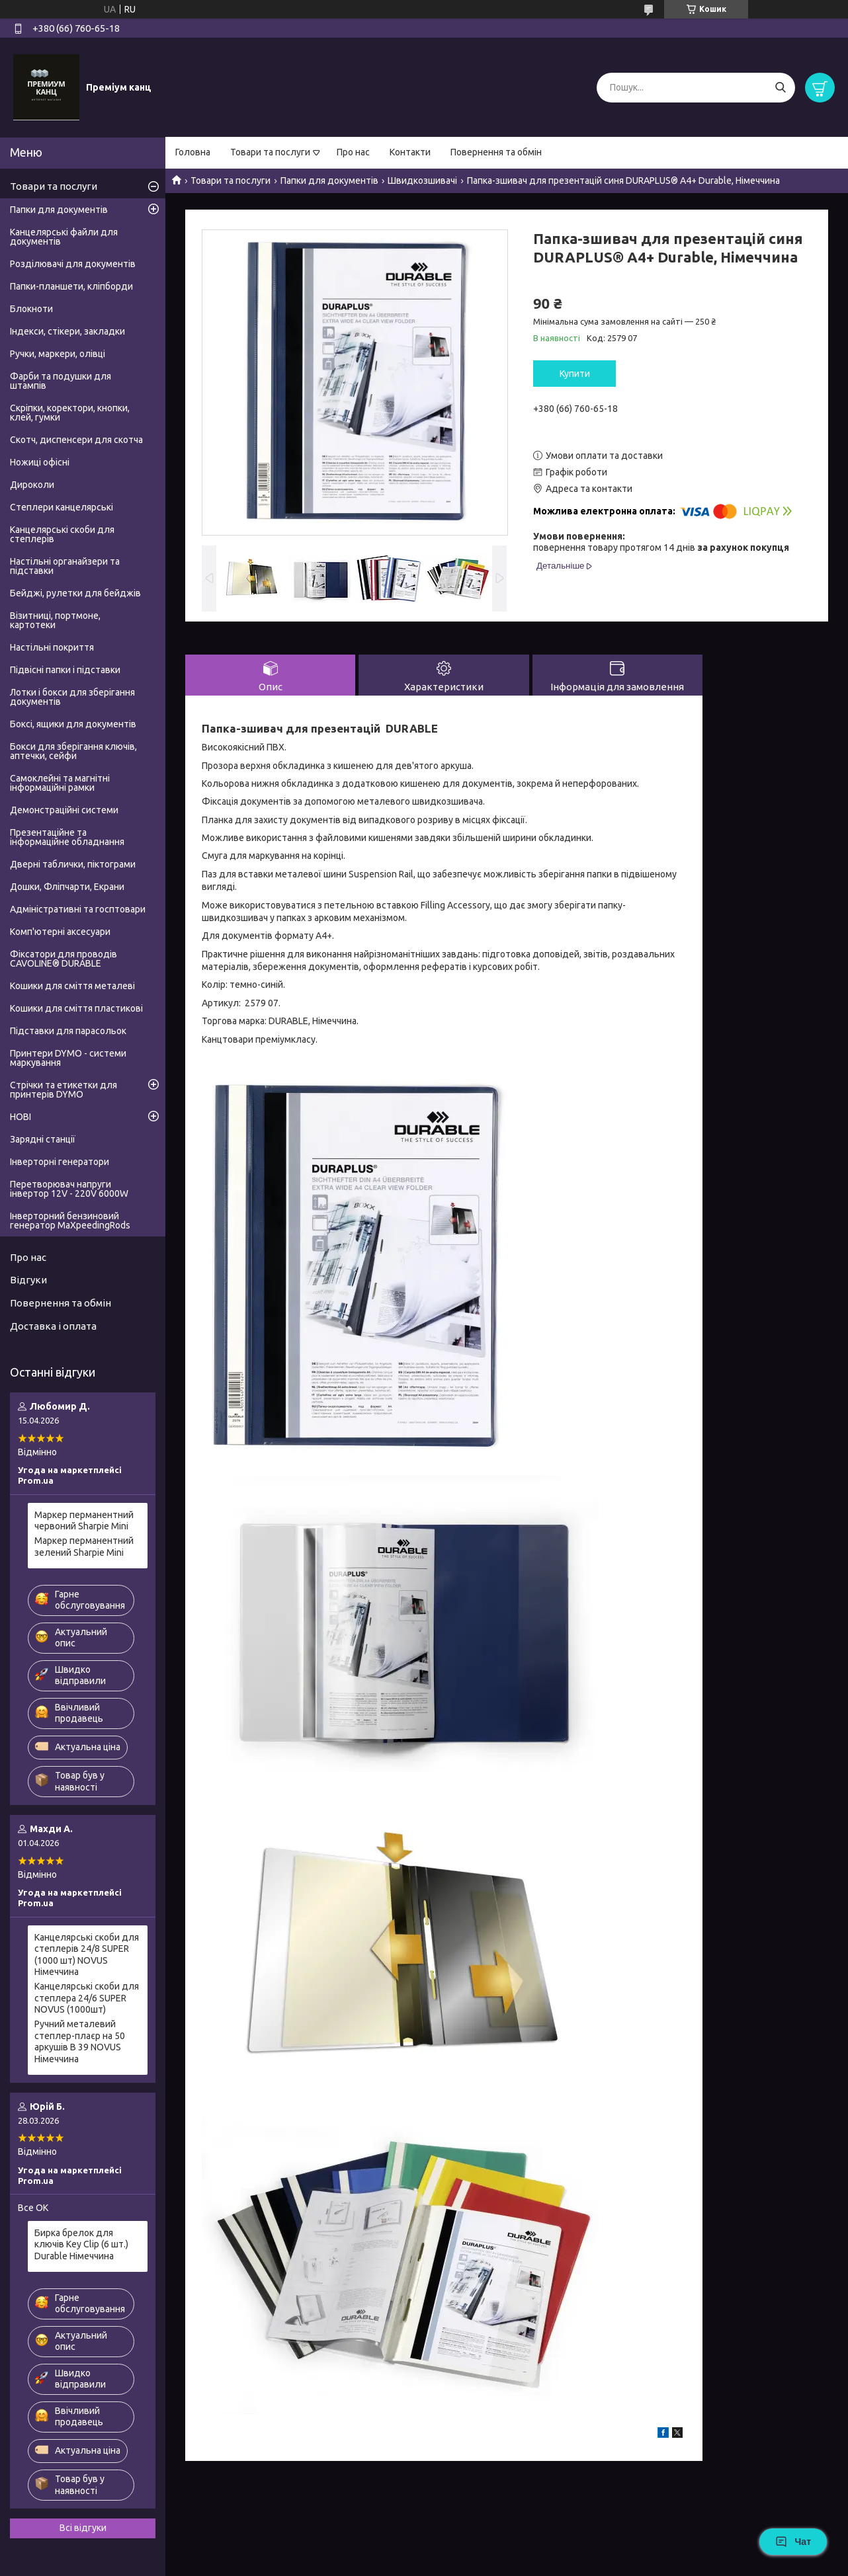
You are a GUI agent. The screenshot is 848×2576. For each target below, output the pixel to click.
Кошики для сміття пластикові (76, 1008)
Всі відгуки (83, 2527)
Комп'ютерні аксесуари (60, 931)
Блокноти (31, 308)
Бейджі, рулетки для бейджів (75, 593)
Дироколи (32, 484)
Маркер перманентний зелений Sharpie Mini (84, 1546)
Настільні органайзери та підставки (65, 566)
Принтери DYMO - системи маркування (68, 1058)
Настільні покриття (52, 647)
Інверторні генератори (59, 1161)
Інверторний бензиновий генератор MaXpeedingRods (70, 1220)
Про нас (353, 152)
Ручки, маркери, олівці (57, 353)
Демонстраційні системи (64, 810)
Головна (192, 152)
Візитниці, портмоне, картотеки (55, 620)
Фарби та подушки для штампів (60, 381)
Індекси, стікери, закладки (67, 331)
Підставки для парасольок (68, 1031)
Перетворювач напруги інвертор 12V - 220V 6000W (69, 1189)
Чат (793, 2542)
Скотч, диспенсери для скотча (76, 439)
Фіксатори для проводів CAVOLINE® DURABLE (63, 959)
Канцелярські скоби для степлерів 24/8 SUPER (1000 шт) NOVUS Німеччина (86, 1955)
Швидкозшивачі (422, 180)
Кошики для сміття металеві (72, 986)
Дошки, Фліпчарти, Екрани (67, 886)
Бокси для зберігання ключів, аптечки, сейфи (73, 751)
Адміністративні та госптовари (78, 909)
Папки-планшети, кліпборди (71, 286)
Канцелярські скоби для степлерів (62, 534)
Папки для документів (329, 180)
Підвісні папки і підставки (65, 669)
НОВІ (20, 1116)
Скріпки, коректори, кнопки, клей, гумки (70, 413)
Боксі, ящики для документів (73, 724)
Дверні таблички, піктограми (73, 864)
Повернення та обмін (496, 152)
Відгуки (28, 1279)
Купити (575, 373)
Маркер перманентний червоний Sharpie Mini (84, 1520)
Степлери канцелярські (61, 507)
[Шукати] (780, 87)
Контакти (410, 152)
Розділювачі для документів (73, 264)
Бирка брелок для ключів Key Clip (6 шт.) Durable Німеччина (81, 2244)
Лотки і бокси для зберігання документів (72, 697)
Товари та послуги (270, 152)
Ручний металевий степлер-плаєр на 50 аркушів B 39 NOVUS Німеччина (79, 2041)
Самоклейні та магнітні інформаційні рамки (60, 783)
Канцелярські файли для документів (64, 237)
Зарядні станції (42, 1139)
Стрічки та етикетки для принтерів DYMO (63, 1090)
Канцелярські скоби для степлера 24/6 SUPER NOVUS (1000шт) (86, 1998)
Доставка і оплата (53, 1326)
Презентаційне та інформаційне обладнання (67, 837)
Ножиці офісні (39, 462)
